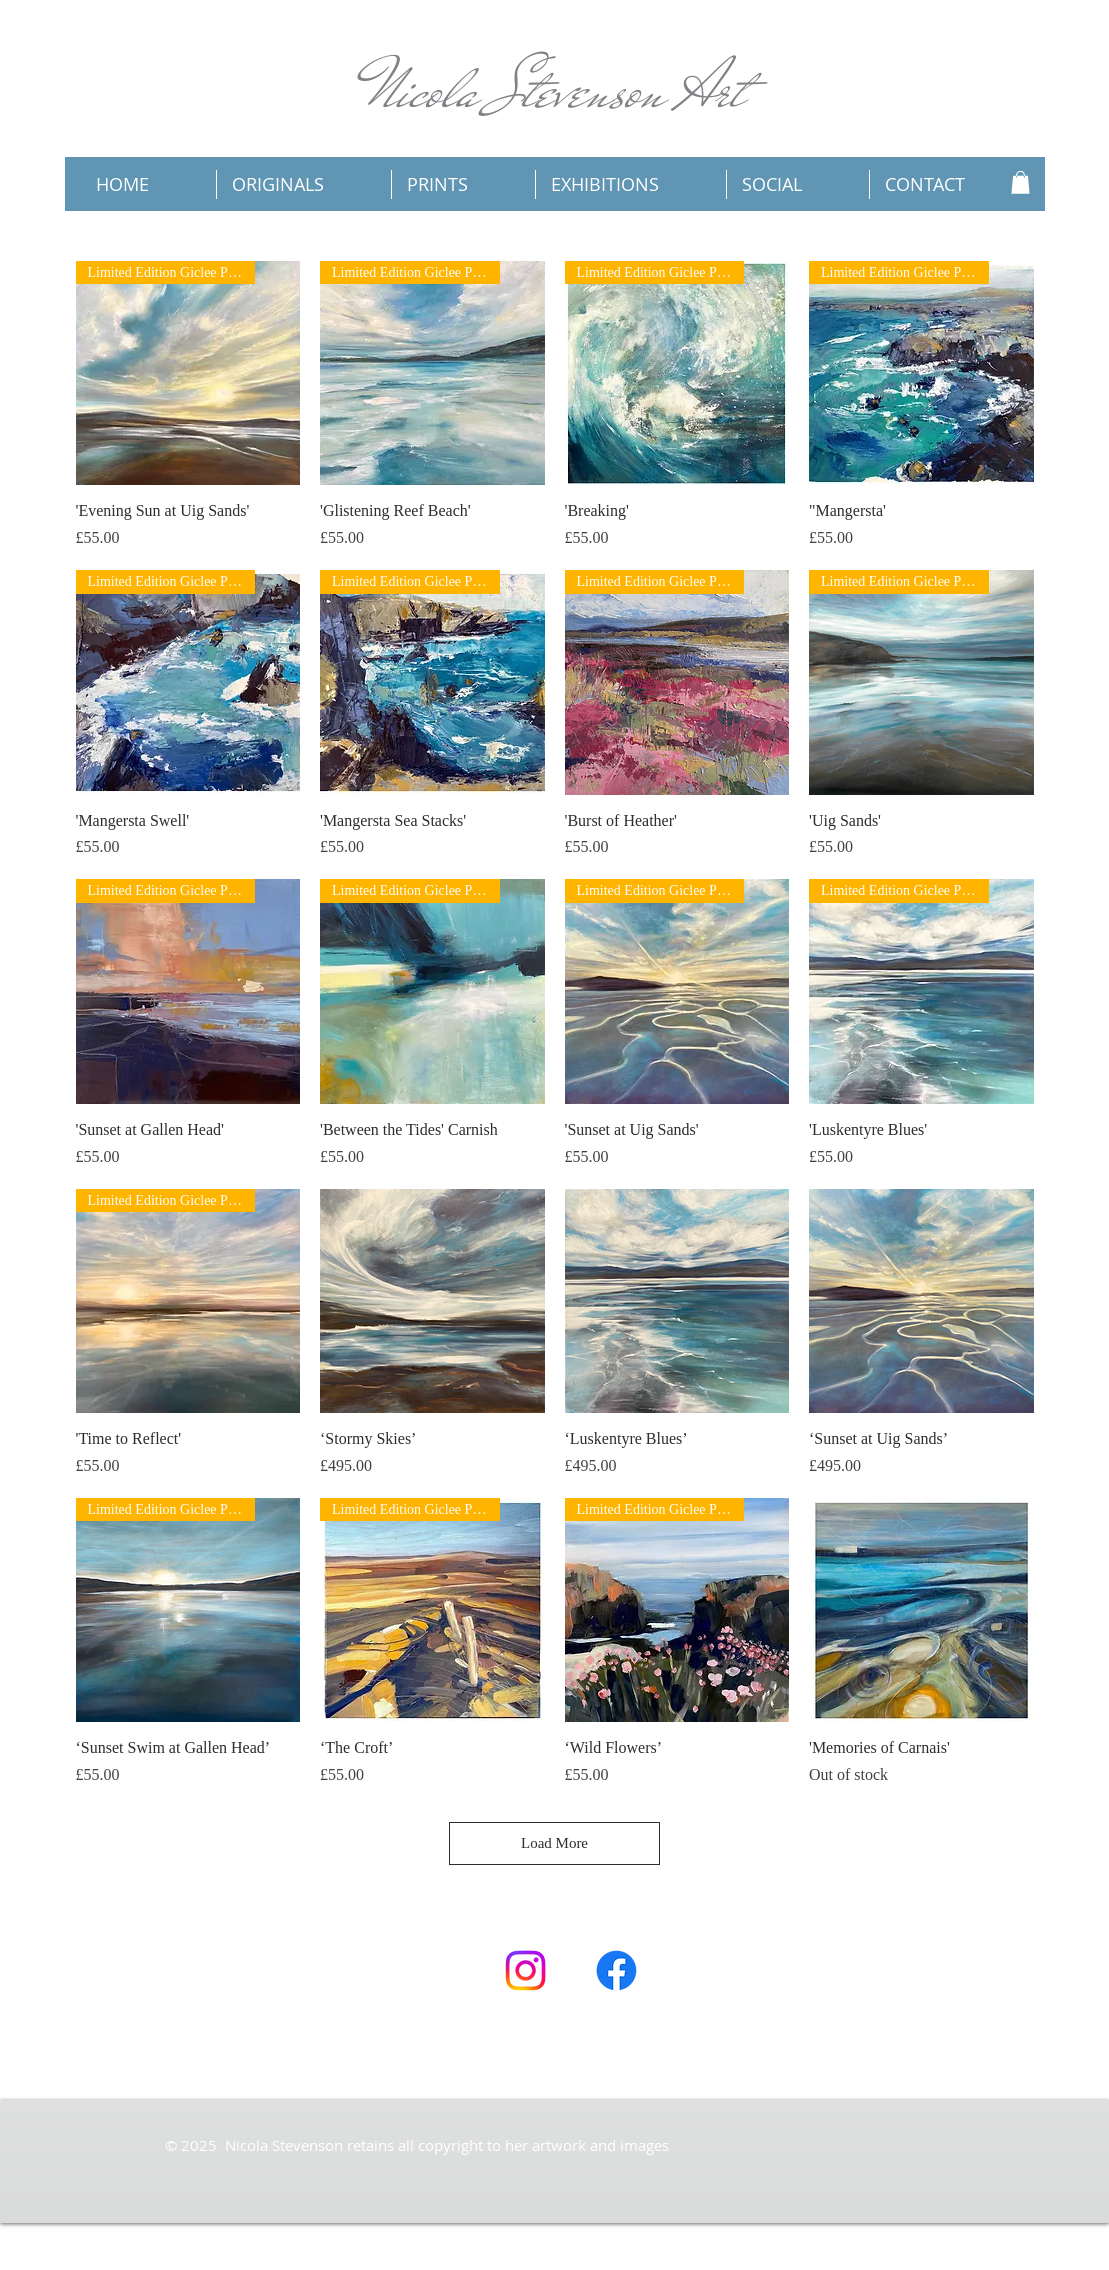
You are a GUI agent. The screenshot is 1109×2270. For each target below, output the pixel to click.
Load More (554, 1843)
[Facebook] (616, 1970)
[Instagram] (525, 1970)
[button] (1020, 182)
